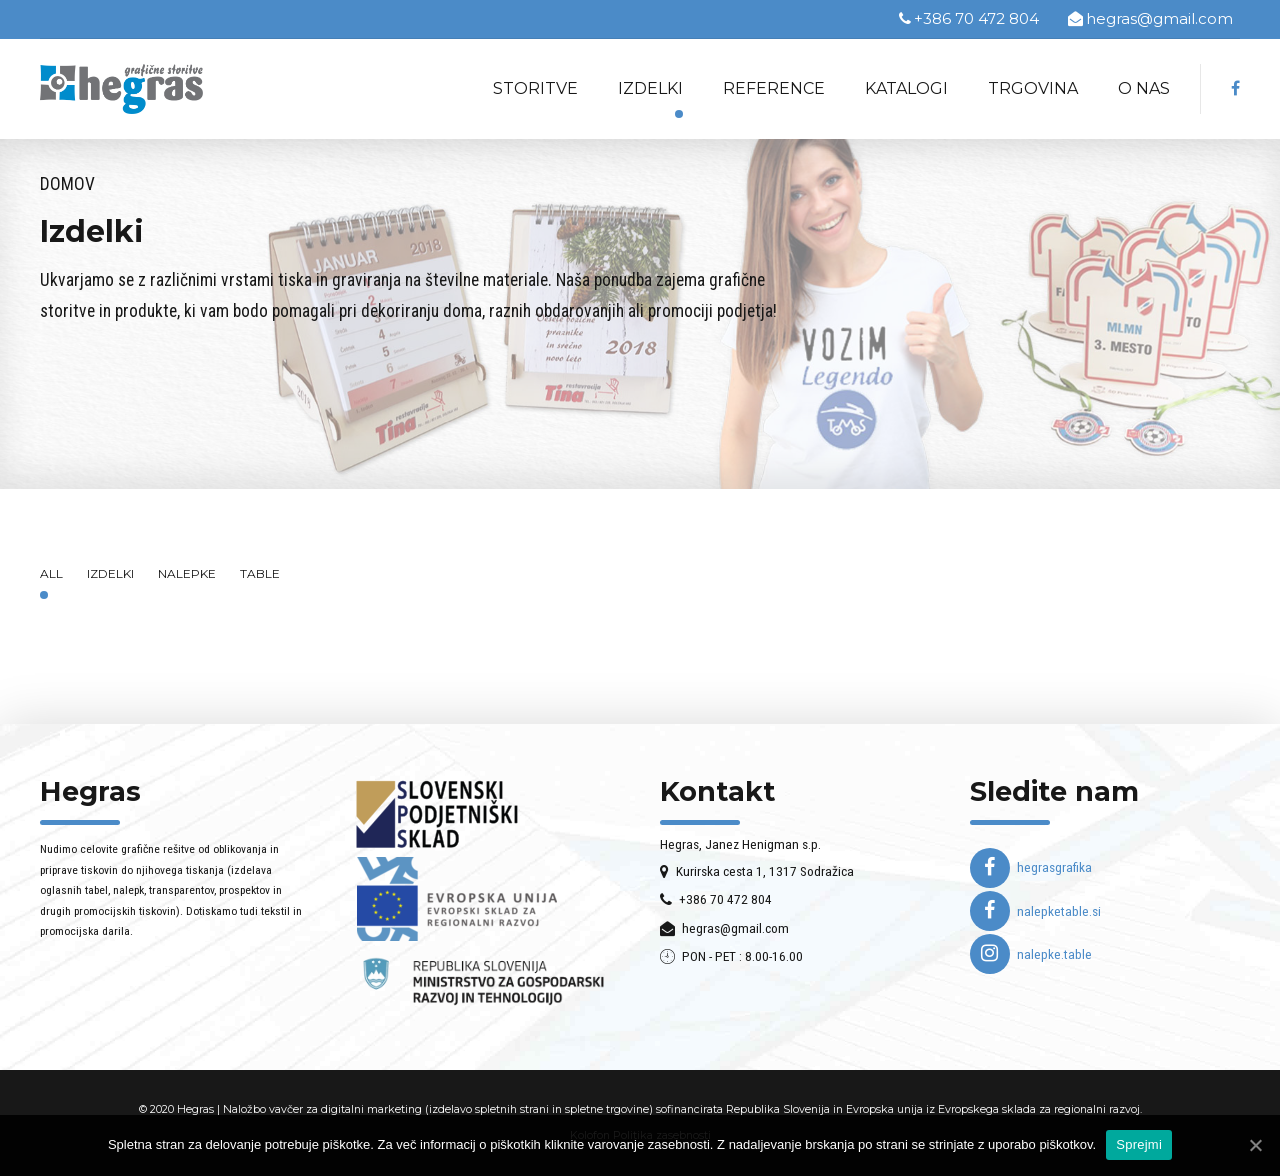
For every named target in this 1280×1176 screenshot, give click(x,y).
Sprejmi (1139, 1144)
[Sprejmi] (1255, 1145)
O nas (1144, 88)
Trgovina (1033, 88)
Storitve (535, 88)
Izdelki (650, 88)
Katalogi (906, 88)
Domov (67, 184)
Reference (774, 88)
